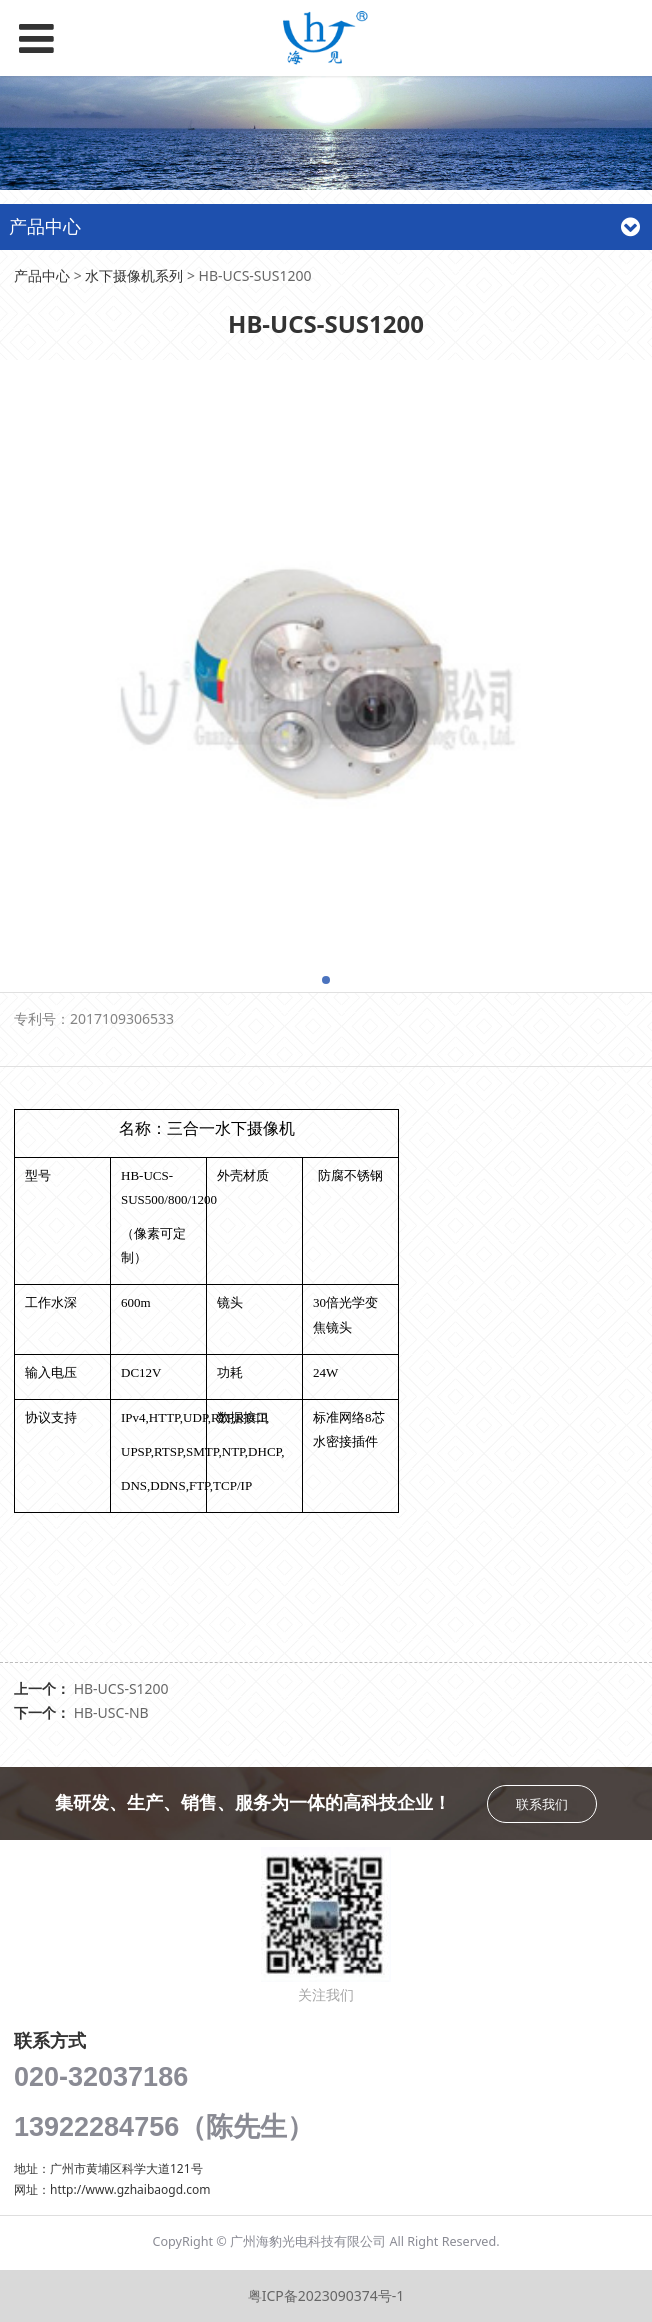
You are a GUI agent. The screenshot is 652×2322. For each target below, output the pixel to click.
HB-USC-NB (111, 1712)
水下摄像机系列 (134, 275)
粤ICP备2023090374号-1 (326, 2295)
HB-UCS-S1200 (121, 1688)
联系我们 (542, 1804)
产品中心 (42, 275)
